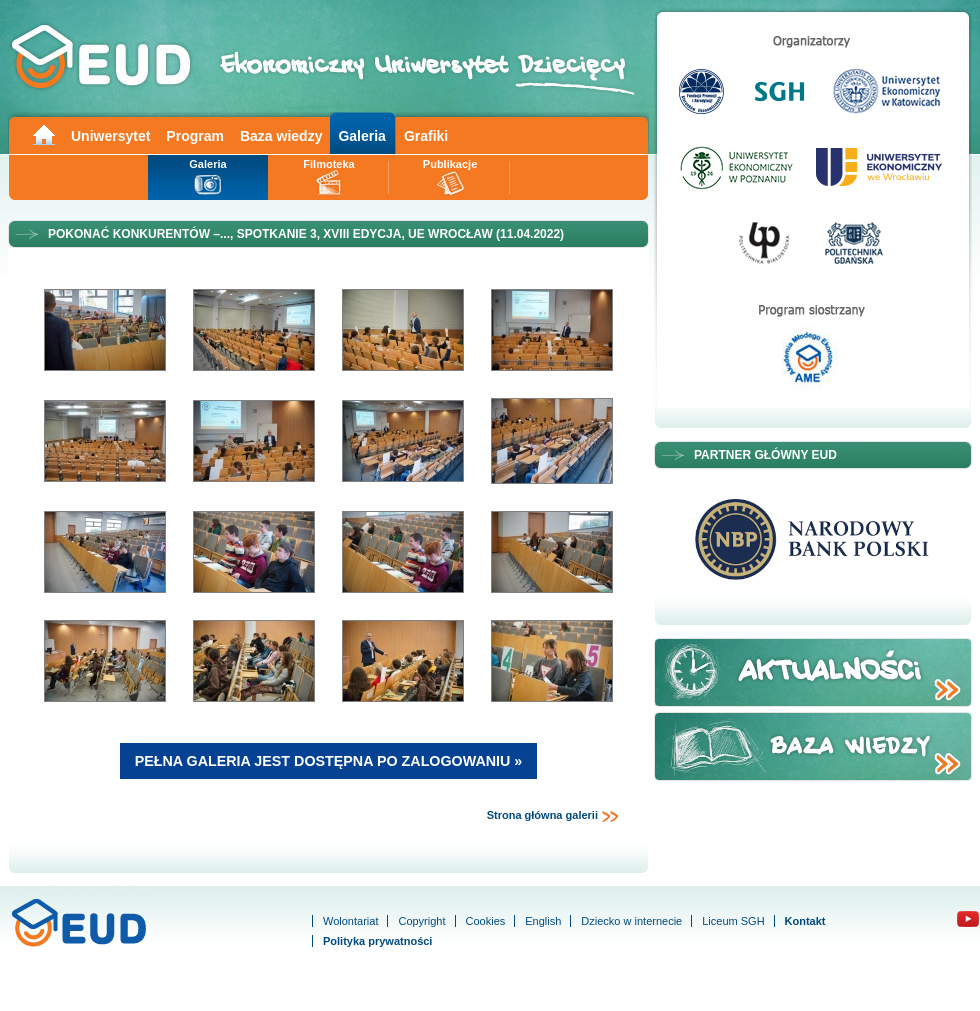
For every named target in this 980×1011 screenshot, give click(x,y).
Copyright (421, 921)
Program (195, 136)
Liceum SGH (733, 921)
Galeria (361, 136)
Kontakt (805, 921)
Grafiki (426, 136)
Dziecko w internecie (631, 921)
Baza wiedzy (281, 136)
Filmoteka (328, 164)
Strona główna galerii (553, 816)
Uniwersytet (110, 136)
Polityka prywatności (377, 941)
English (543, 921)
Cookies (486, 921)
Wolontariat (350, 921)
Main (43, 133)
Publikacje (450, 164)
